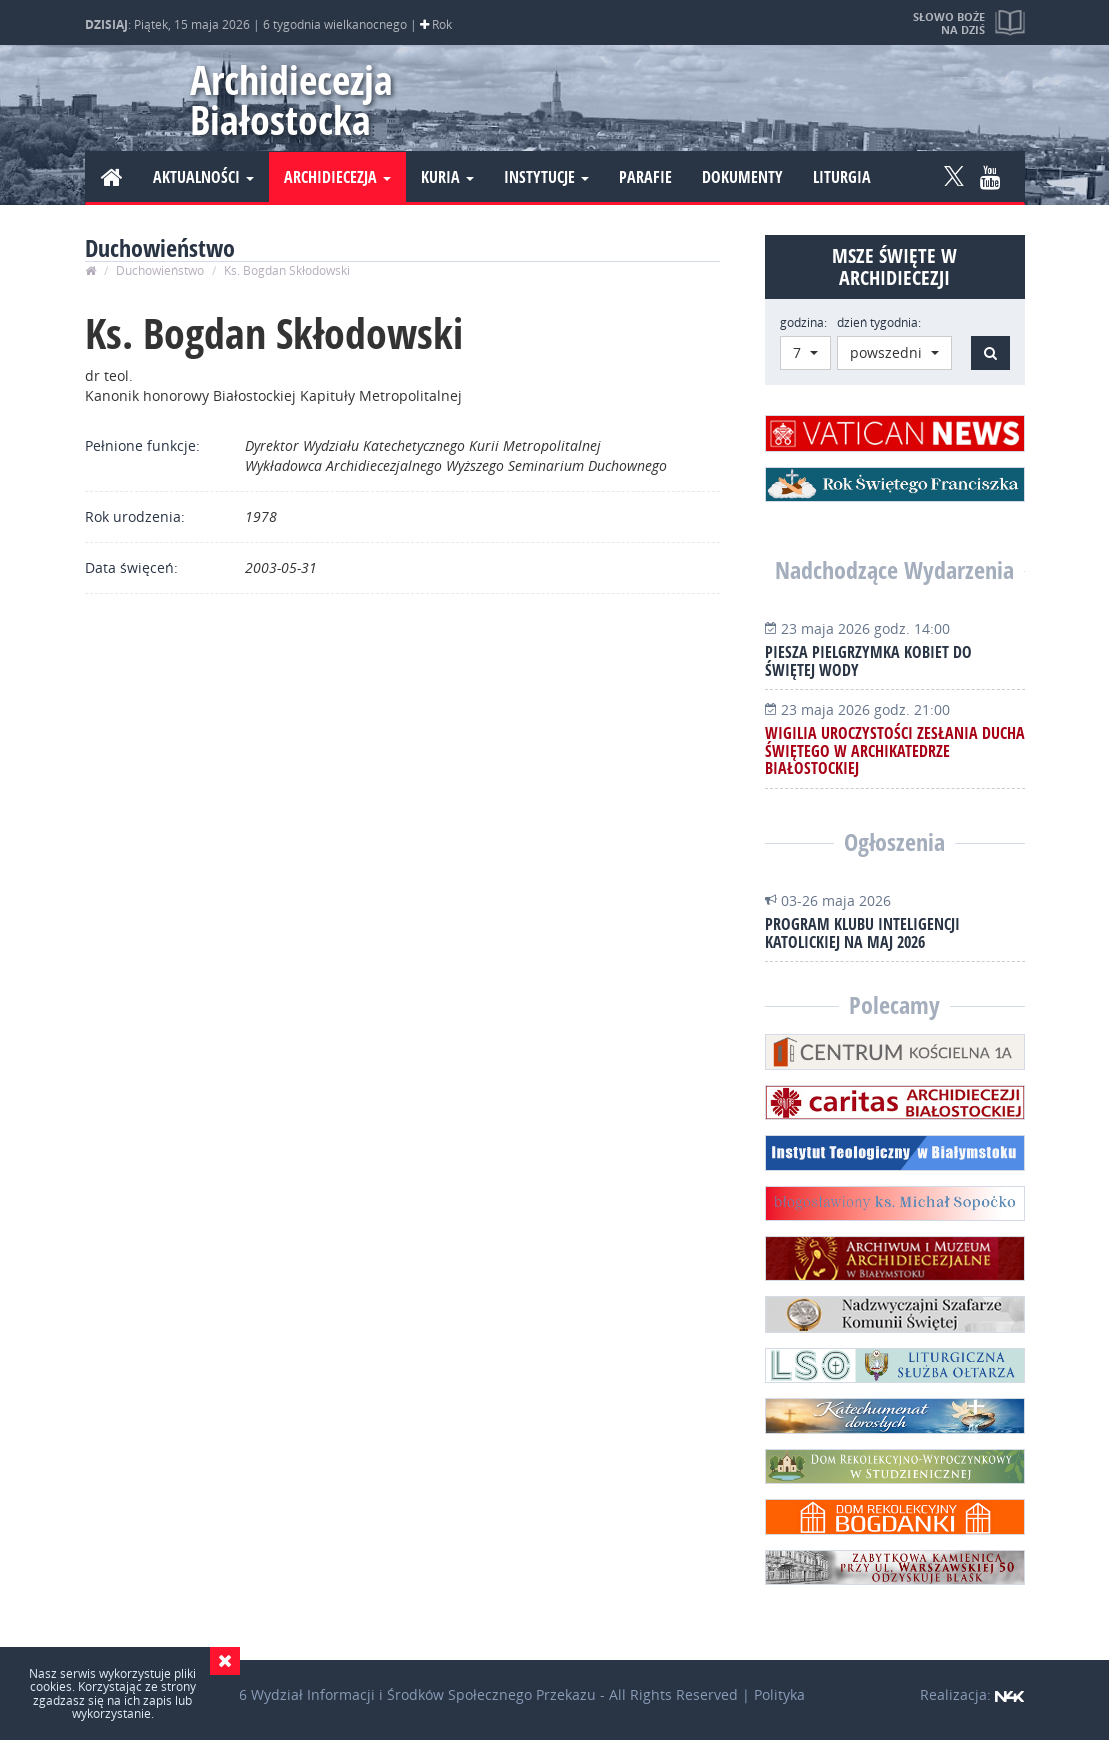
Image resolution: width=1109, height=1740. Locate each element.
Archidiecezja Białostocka (291, 99)
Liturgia (842, 177)
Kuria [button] (447, 177)
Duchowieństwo (160, 270)
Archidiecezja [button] (337, 177)
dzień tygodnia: (879, 322)
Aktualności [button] (203, 177)
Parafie (645, 177)
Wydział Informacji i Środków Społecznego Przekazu (423, 1694)
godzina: (803, 322)
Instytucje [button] (546, 177)
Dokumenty (742, 177)
